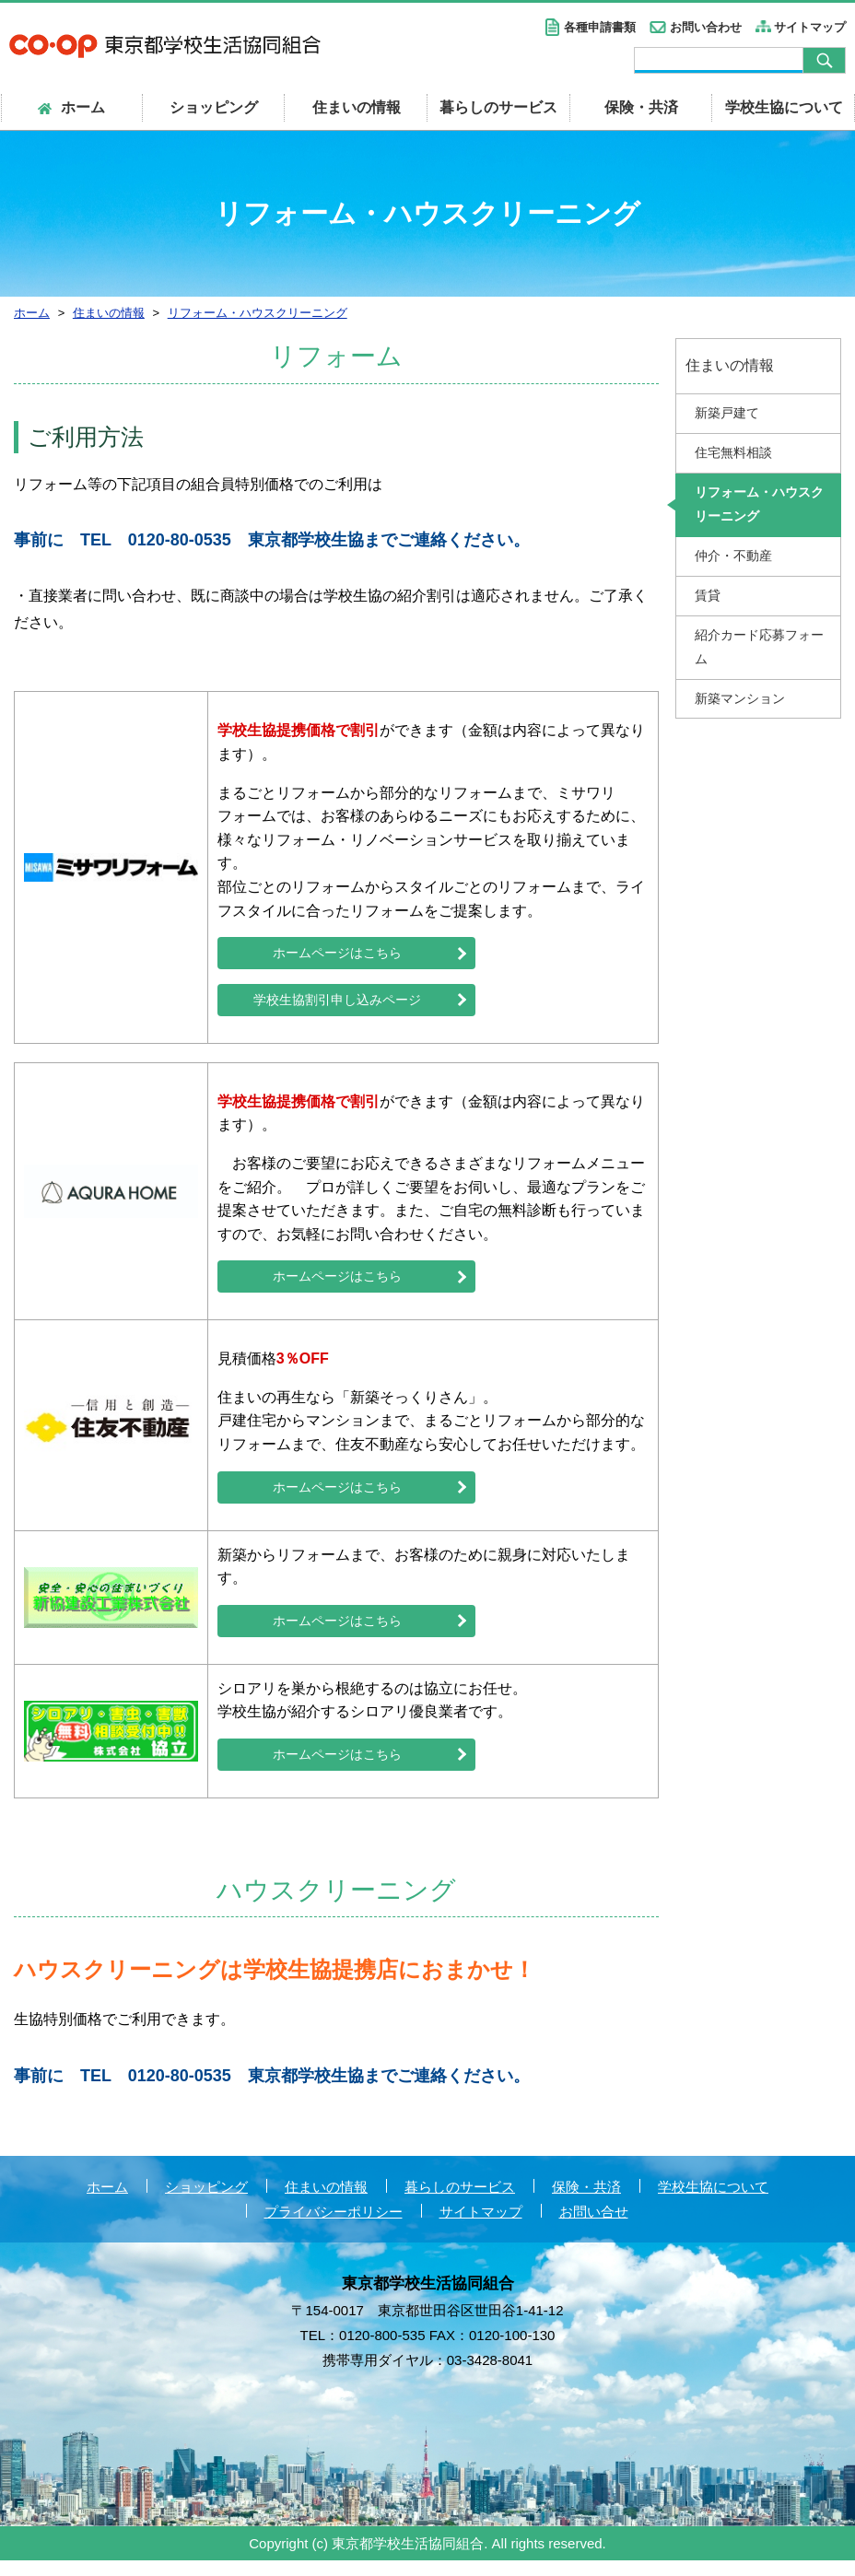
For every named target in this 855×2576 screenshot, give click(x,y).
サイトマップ (810, 27)
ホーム (107, 2201)
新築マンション (740, 698)
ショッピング (214, 107)
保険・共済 (641, 107)
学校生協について (784, 107)
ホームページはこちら (337, 954)
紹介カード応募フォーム (759, 646)
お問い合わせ (706, 27)
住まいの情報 (356, 107)
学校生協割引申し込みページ (337, 1004)
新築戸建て (727, 412)
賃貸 (707, 595)
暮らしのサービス (498, 107)
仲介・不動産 (733, 555)
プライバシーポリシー (333, 2226)
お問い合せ (593, 2226)
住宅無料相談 (733, 452)
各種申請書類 (600, 27)
